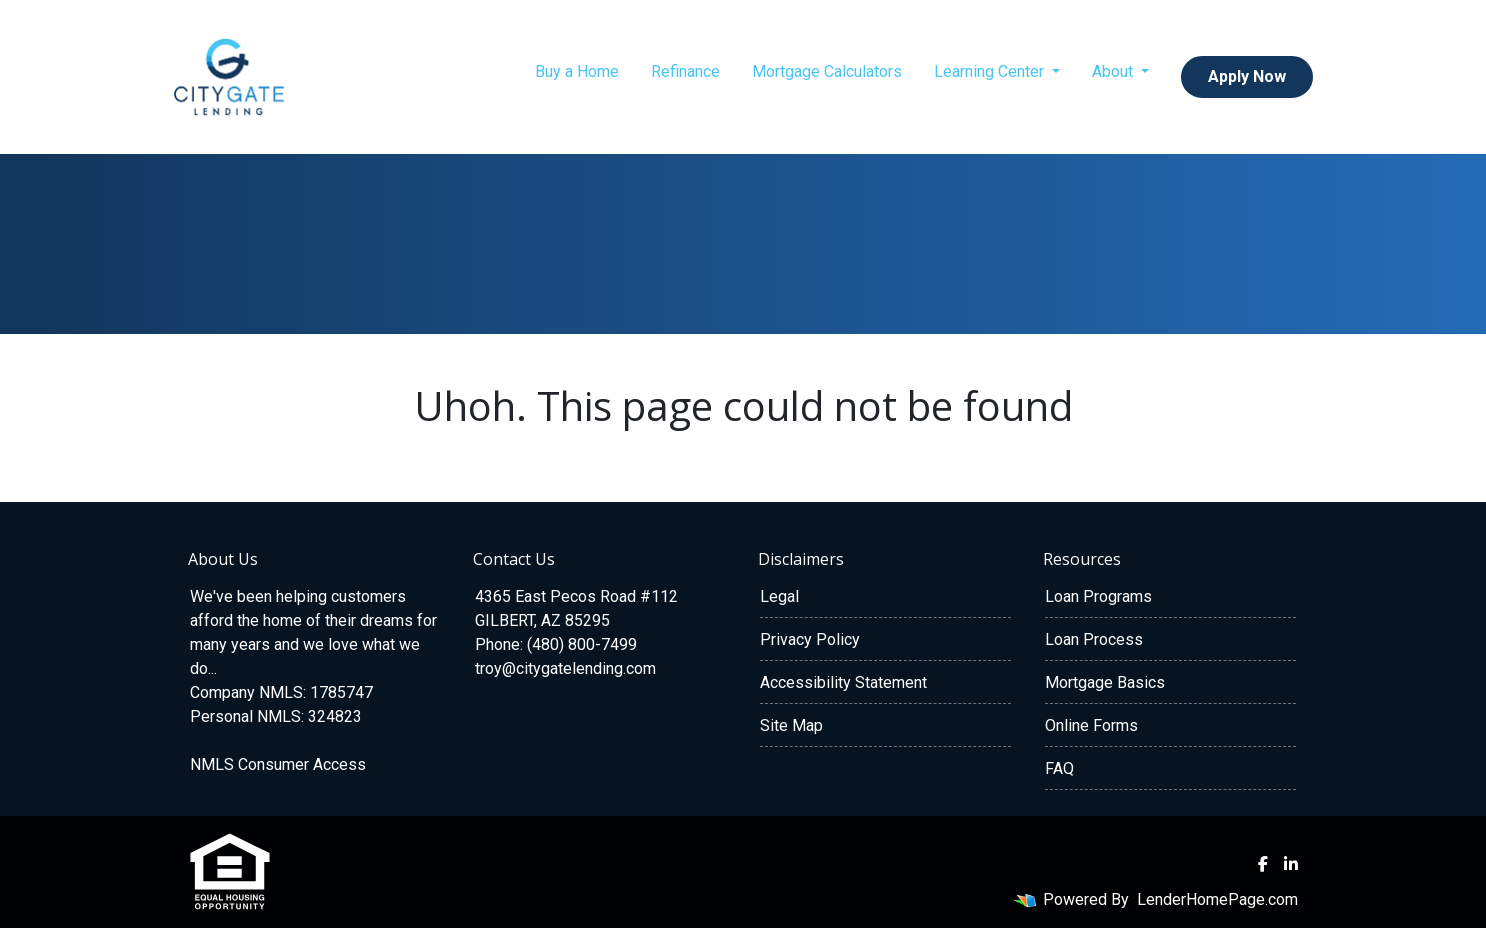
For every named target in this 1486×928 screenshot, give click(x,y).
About (1114, 71)
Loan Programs (1098, 596)
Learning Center (991, 71)
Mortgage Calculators (827, 71)
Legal (779, 596)
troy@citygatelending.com (565, 668)
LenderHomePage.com (1217, 899)
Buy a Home (577, 71)
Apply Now (1247, 76)
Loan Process (1094, 639)
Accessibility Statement (843, 682)
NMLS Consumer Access (278, 764)
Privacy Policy (810, 639)
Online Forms (1091, 725)
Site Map (791, 725)
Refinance (685, 71)
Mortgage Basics (1105, 682)
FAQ (1059, 768)
